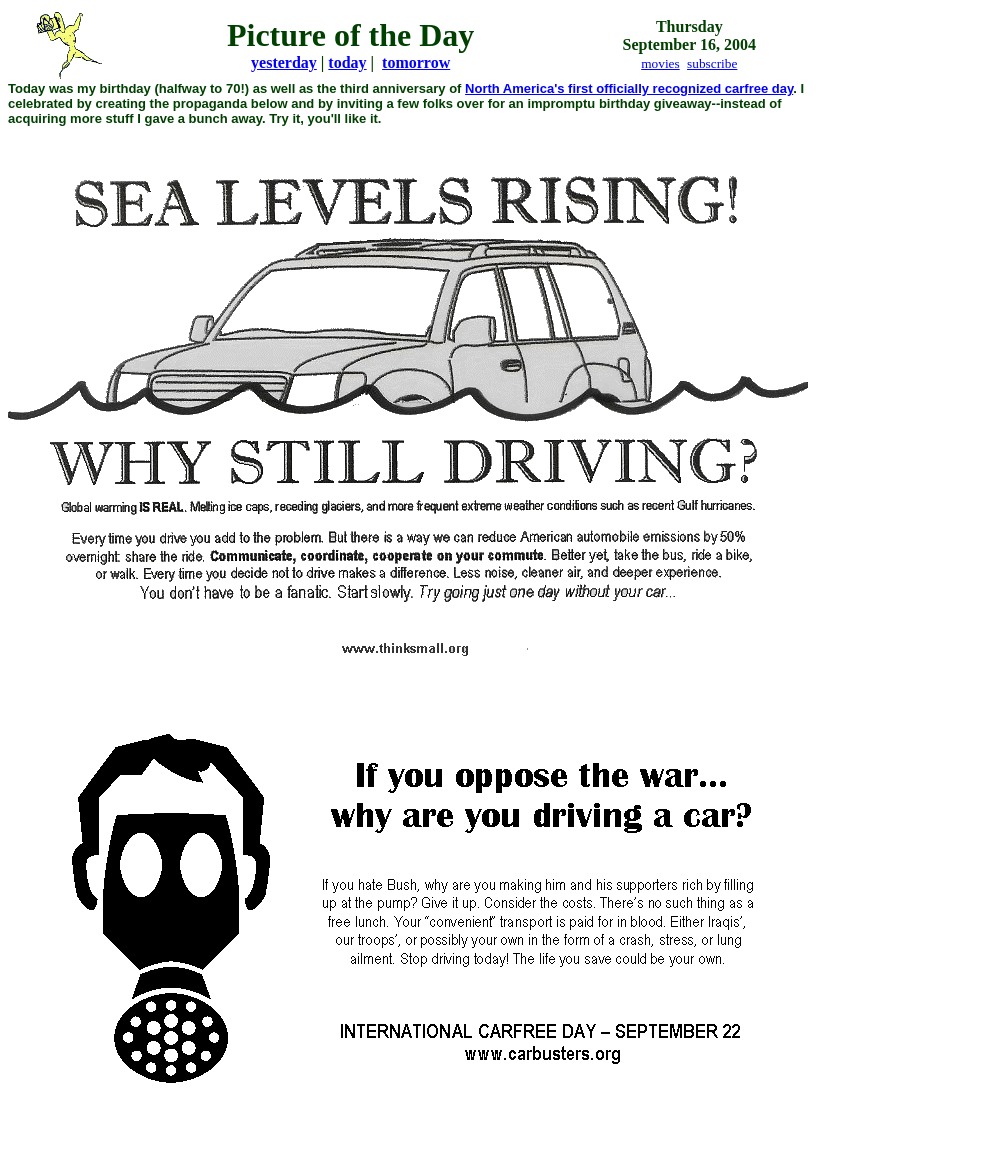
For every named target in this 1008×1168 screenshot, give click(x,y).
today (347, 62)
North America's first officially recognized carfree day (629, 88)
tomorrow (416, 62)
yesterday (284, 62)
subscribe (712, 63)
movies (660, 63)
